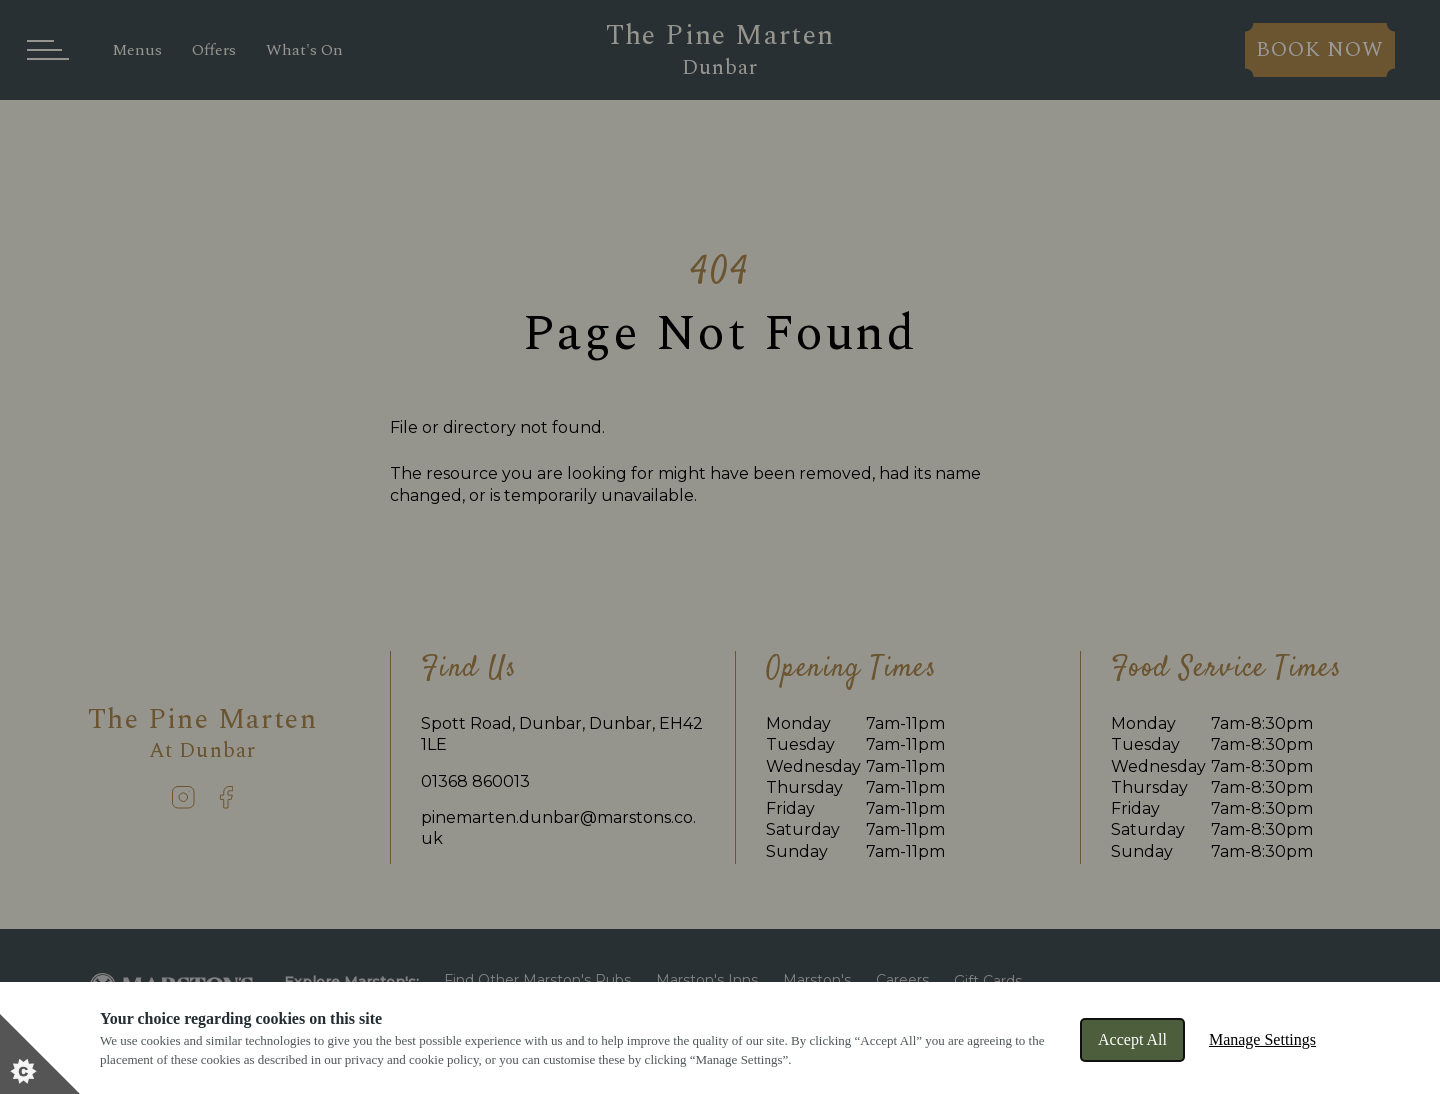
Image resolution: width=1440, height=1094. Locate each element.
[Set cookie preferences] (40, 1054)
